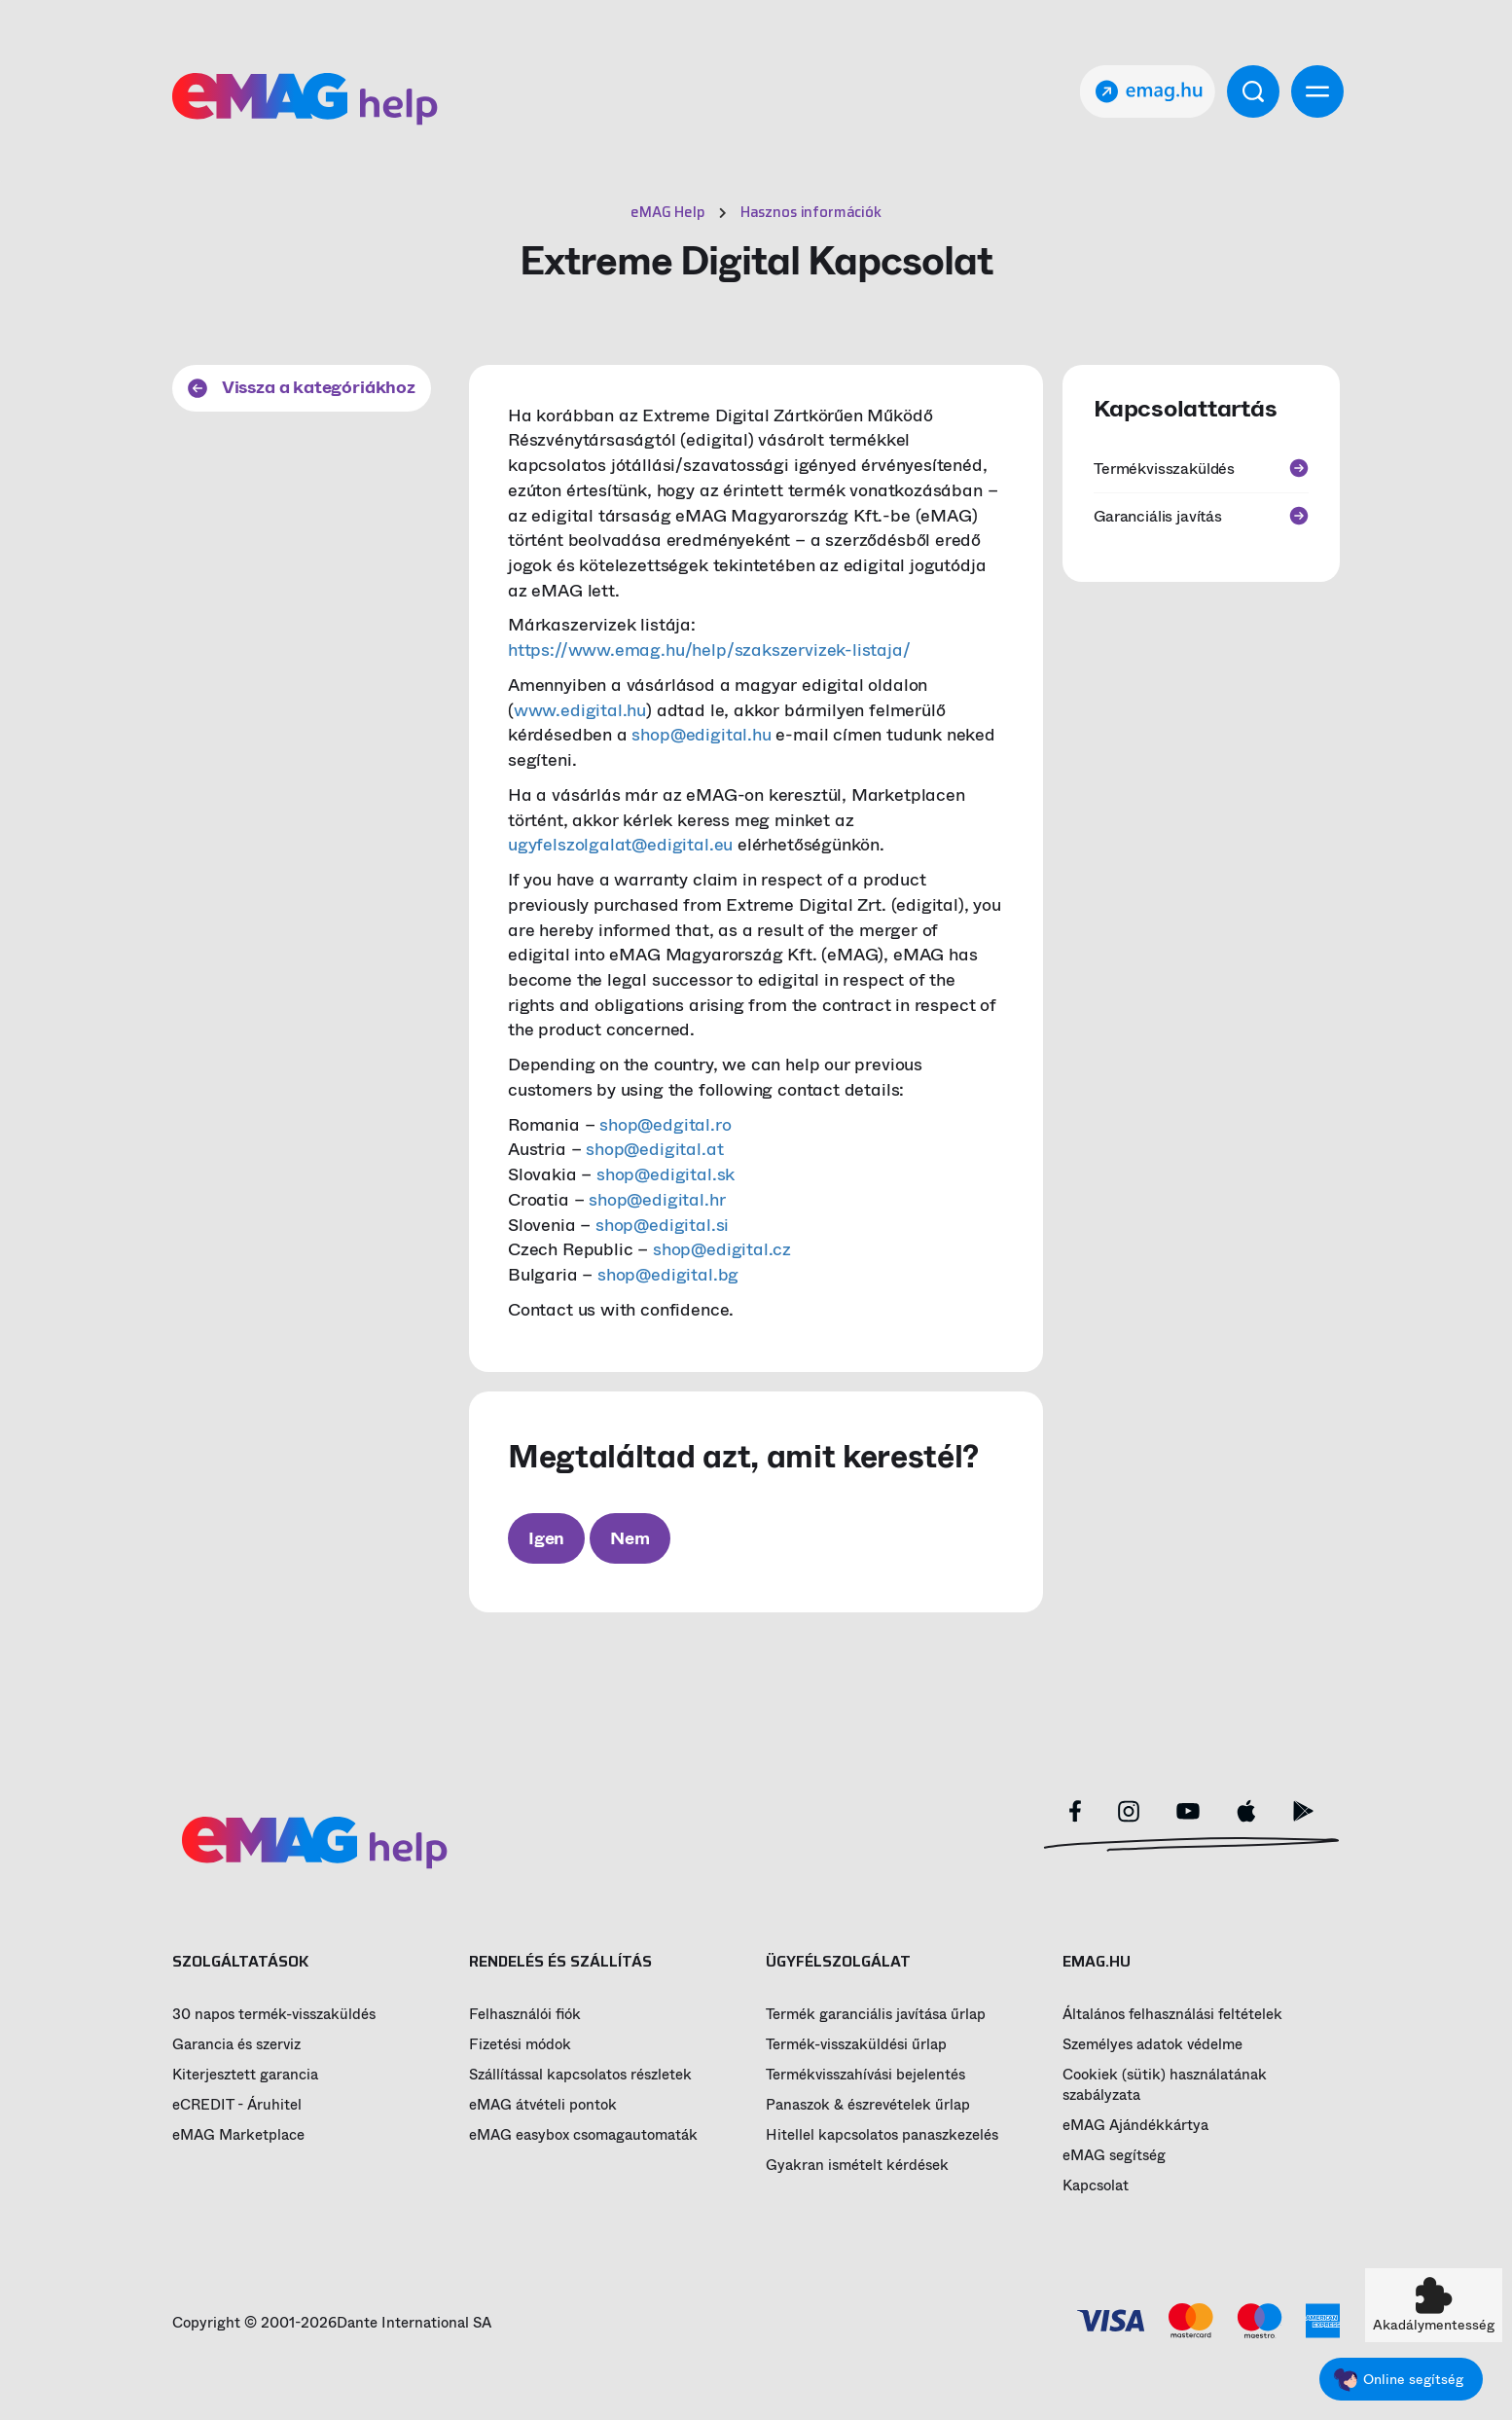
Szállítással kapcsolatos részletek (580, 2075)
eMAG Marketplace (238, 2135)
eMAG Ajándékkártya (1135, 2125)
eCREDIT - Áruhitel (237, 2105)
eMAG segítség (1114, 2156)
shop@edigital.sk (665, 1174)
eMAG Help (667, 212)
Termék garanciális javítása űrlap (876, 2015)
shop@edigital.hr (657, 1199)
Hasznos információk (811, 212)
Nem (629, 1538)
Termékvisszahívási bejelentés (865, 2075)
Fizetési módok (520, 2045)
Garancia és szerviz (236, 2045)
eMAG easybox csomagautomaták (583, 2135)
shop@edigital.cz (722, 1249)
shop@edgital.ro (665, 1125)
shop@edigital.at (654, 1149)
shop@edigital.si (662, 1225)
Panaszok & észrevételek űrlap (868, 2105)
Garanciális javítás (1201, 516)
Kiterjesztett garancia (245, 2075)
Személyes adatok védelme (1152, 2045)
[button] (1433, 2305)
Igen (546, 1538)
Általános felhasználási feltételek (1172, 2015)
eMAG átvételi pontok (543, 2105)
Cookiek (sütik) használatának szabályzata (1164, 2085)
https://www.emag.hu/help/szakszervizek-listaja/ (709, 650)
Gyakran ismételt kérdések (857, 2165)
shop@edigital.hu (701, 734)
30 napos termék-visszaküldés (274, 2015)
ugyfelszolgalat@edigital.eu (620, 844)
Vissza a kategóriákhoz (301, 387)
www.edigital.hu (580, 710)
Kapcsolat (1095, 2186)
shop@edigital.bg (667, 1274)
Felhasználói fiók (525, 2015)
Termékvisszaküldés (1201, 468)
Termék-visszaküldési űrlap (856, 2045)
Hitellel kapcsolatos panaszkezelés (882, 2135)
